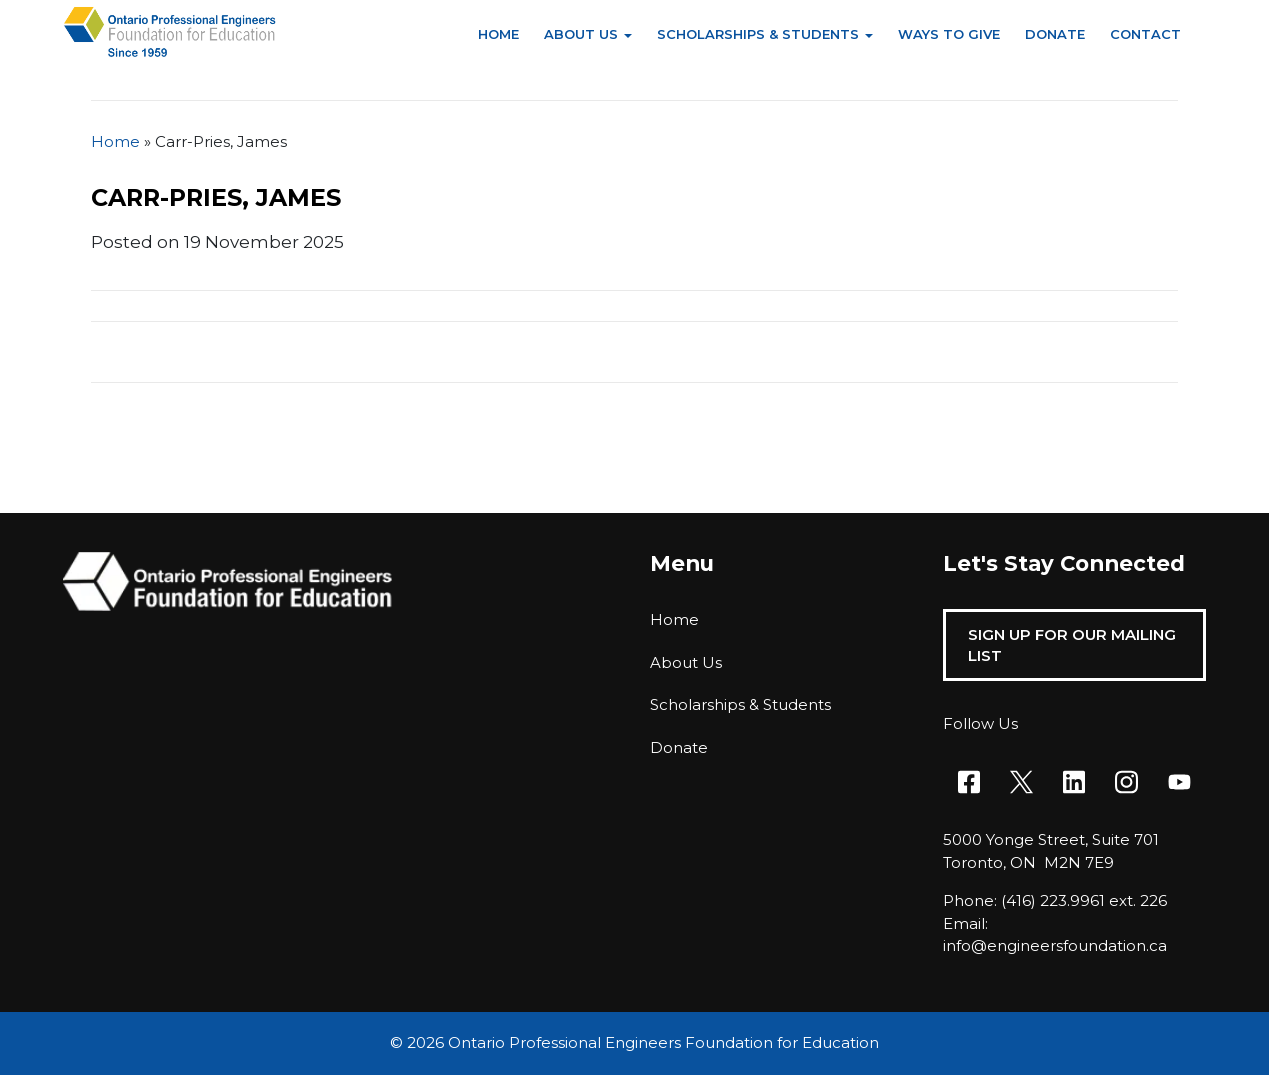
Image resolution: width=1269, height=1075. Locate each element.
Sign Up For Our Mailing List (1072, 645)
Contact (1145, 34)
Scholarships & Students (758, 34)
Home (498, 34)
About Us (581, 34)
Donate (1055, 34)
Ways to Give (949, 34)
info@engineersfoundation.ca (1055, 945)
